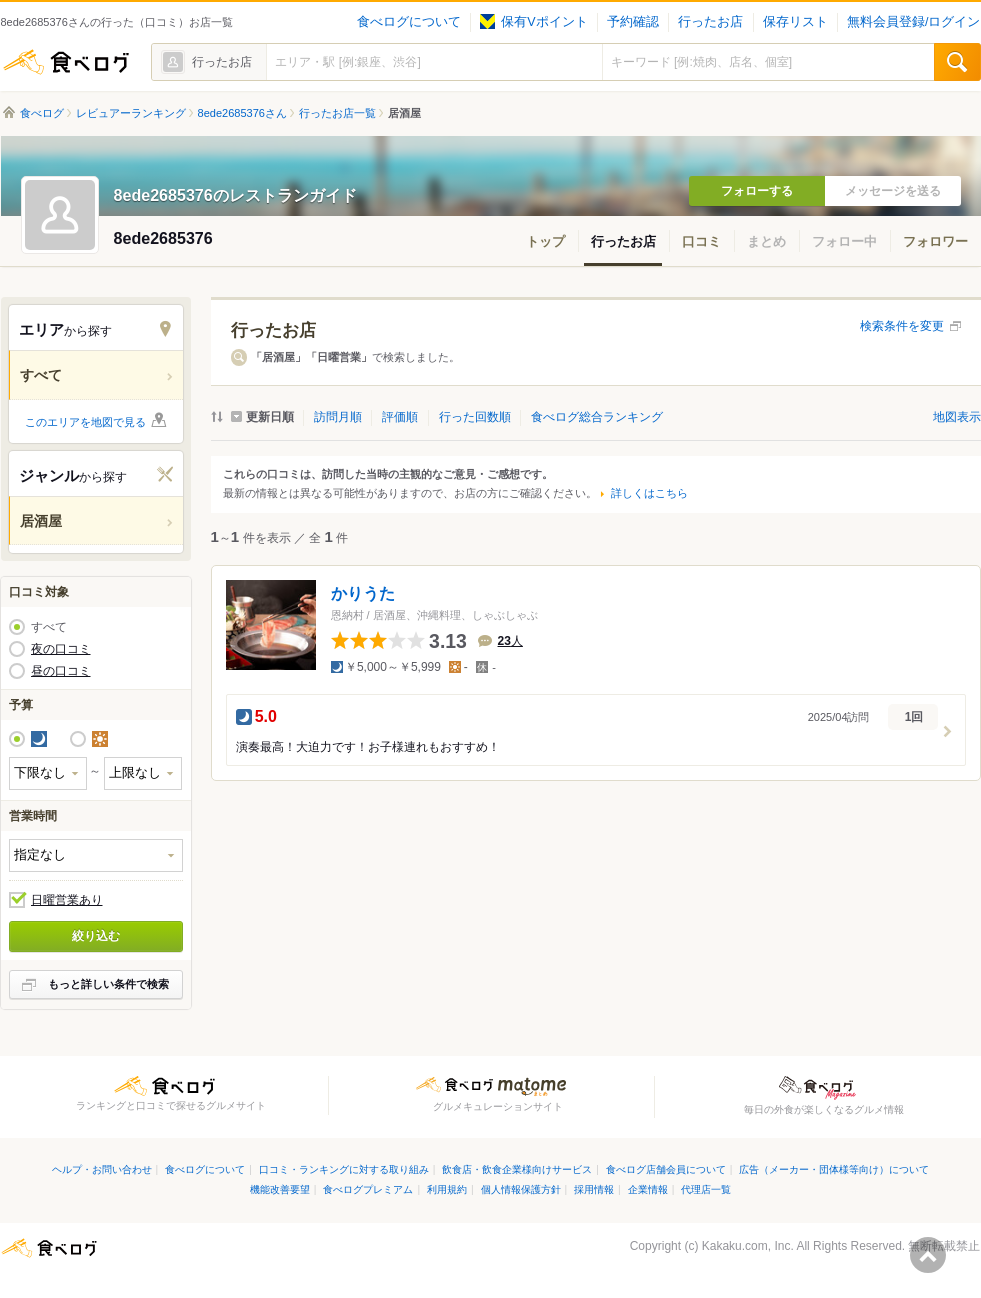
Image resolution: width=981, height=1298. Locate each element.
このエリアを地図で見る (85, 422)
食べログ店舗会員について (666, 1169)
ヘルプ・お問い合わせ (102, 1169)
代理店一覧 (706, 1189)
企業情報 (648, 1189)
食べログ (66, 62)
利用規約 (447, 1189)
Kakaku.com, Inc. (748, 1246)
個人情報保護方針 (521, 1189)
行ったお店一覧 (337, 113)
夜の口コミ (61, 649)
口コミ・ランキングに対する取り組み (344, 1169)
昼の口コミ (61, 671)
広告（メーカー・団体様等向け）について (834, 1169)
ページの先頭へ (928, 1255)
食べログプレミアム (368, 1189)
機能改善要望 (280, 1189)
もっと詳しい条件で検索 (108, 984)
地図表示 (957, 417)
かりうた (363, 593)
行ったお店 (710, 22)
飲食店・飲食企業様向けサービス (517, 1169)
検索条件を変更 (902, 326)
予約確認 (633, 22)
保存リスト (795, 22)
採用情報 (594, 1189)
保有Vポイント (533, 22)
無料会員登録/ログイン (913, 22)
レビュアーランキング (131, 113)
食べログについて (409, 22)
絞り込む (96, 936)
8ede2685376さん (243, 113)
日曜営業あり (67, 900)
